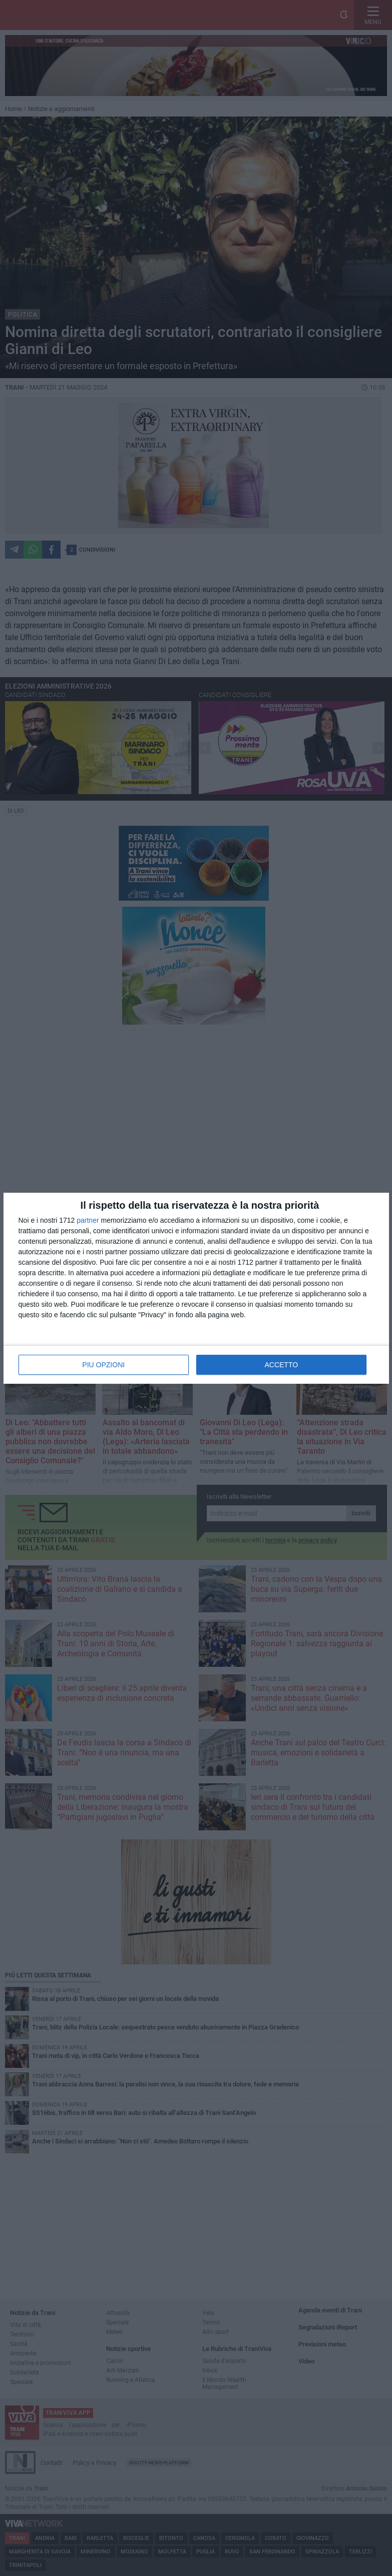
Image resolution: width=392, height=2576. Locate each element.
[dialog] (196, 1288)
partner (88, 1220)
